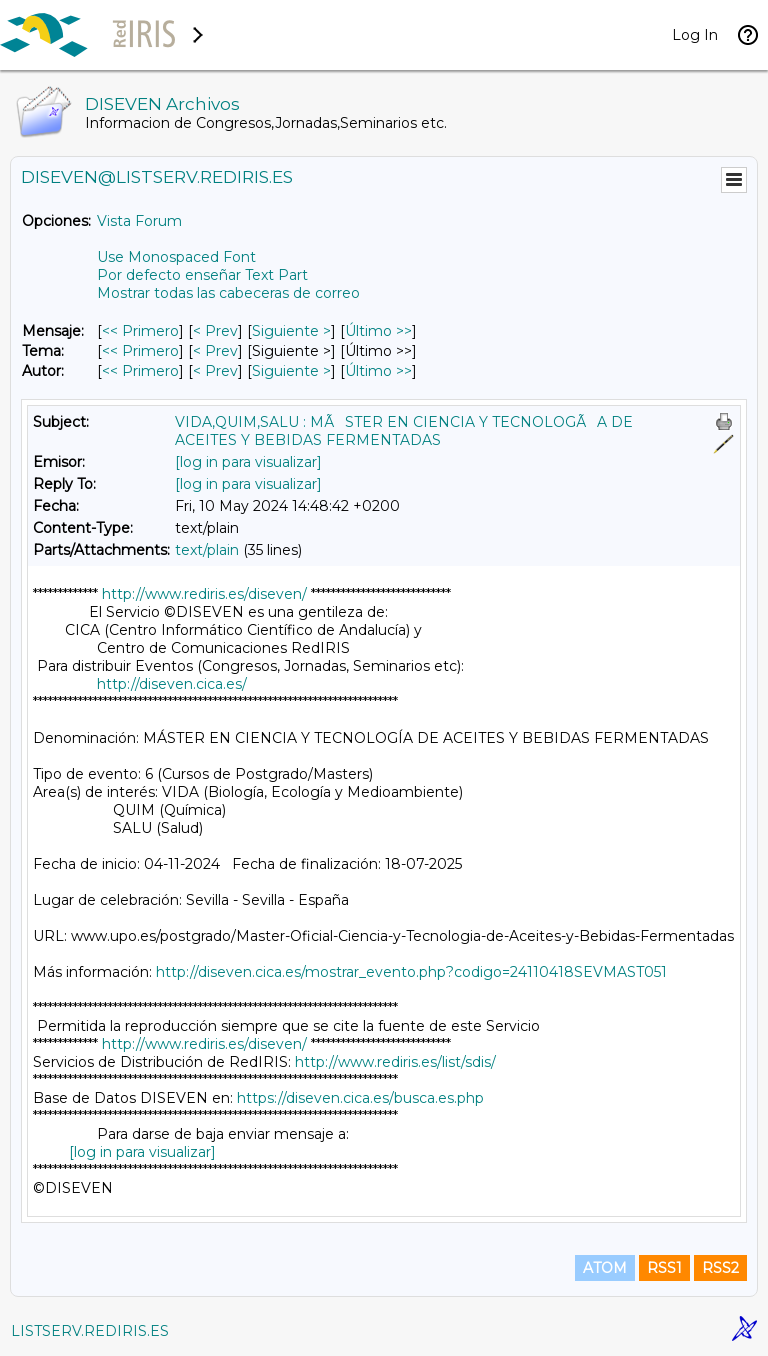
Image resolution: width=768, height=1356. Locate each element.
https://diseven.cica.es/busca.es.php (360, 1098)
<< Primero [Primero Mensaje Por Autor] (140, 371)
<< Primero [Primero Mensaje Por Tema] (140, 351)
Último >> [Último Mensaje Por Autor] (378, 371)
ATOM (605, 1268)
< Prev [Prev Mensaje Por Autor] (215, 371)
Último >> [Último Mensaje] (378, 331)
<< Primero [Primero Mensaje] (140, 331)
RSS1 (664, 1268)
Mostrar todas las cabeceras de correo (228, 293)
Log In (695, 35)
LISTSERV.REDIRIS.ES (90, 1331)
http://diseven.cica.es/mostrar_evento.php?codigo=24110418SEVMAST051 (411, 972)
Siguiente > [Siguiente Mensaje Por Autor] (291, 371)
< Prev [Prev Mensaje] (215, 331)
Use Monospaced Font (176, 257)
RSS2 (720, 1268)
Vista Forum (139, 221)
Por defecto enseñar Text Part (202, 275)
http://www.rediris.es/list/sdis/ (395, 1062)
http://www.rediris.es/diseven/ (204, 594)
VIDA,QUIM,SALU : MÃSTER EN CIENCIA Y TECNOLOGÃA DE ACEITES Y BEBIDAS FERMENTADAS (404, 431)
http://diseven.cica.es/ (172, 684)
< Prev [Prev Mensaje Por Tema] (215, 351)
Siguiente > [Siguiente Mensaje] (291, 331)
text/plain (207, 550)
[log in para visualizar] (248, 462)
